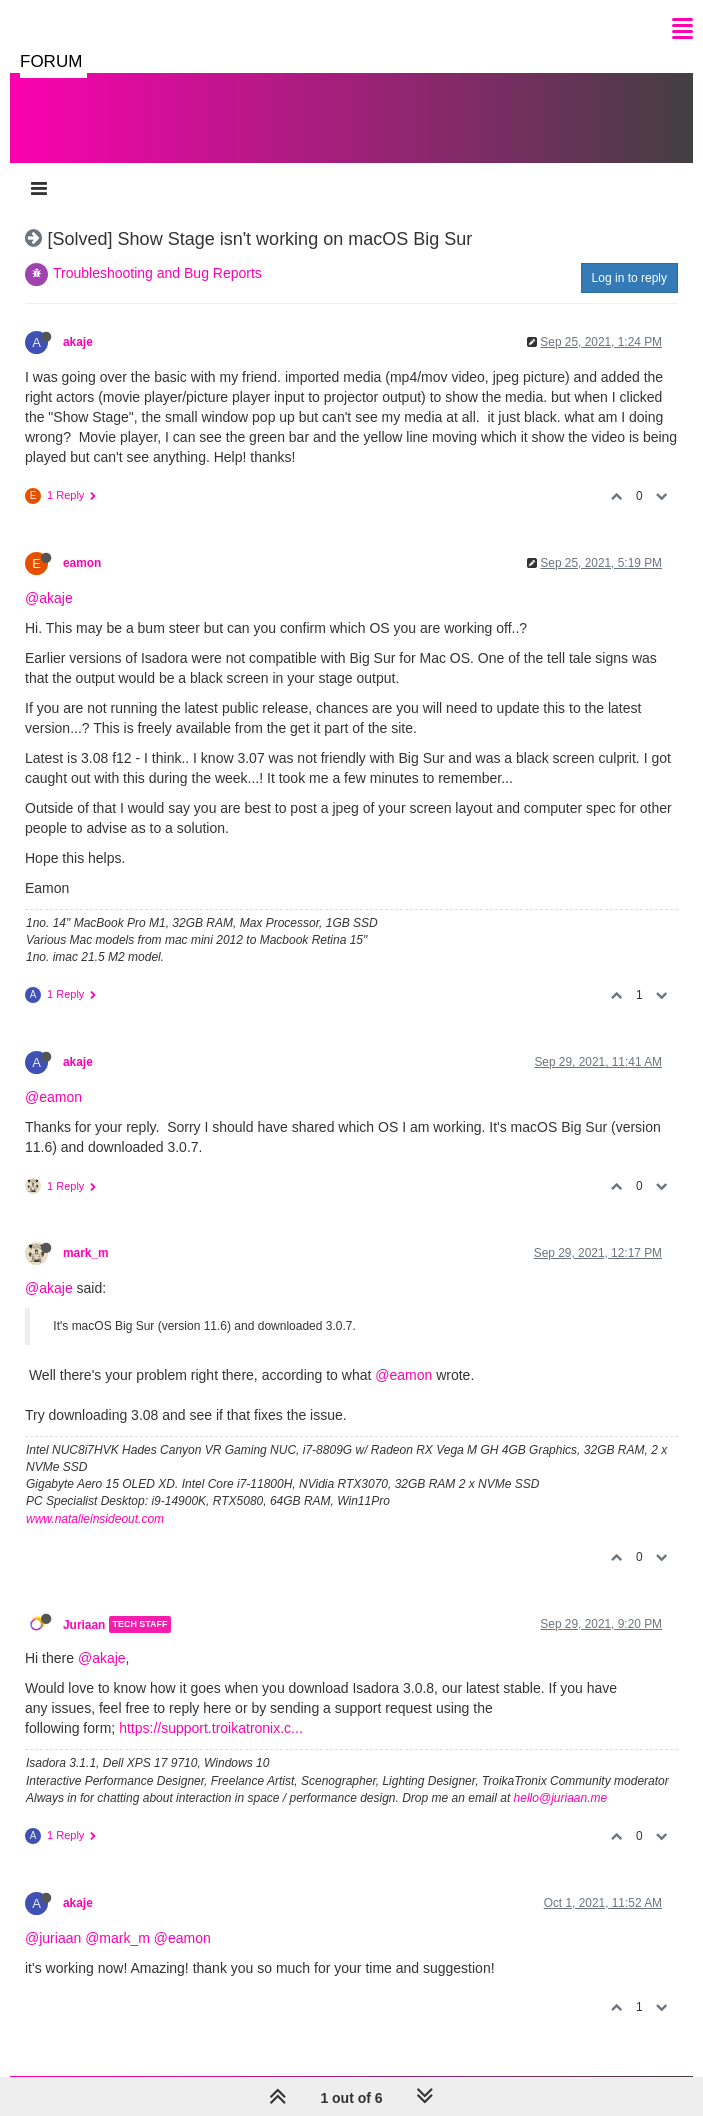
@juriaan (53, 1938)
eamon (82, 563)
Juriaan (84, 1624)
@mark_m (117, 1938)
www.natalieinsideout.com (95, 1519)
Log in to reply (629, 278)
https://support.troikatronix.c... (211, 1728)
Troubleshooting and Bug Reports (157, 273)
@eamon (53, 1097)
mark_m (86, 1253)
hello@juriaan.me (561, 1798)
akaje (78, 342)
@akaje (49, 598)
